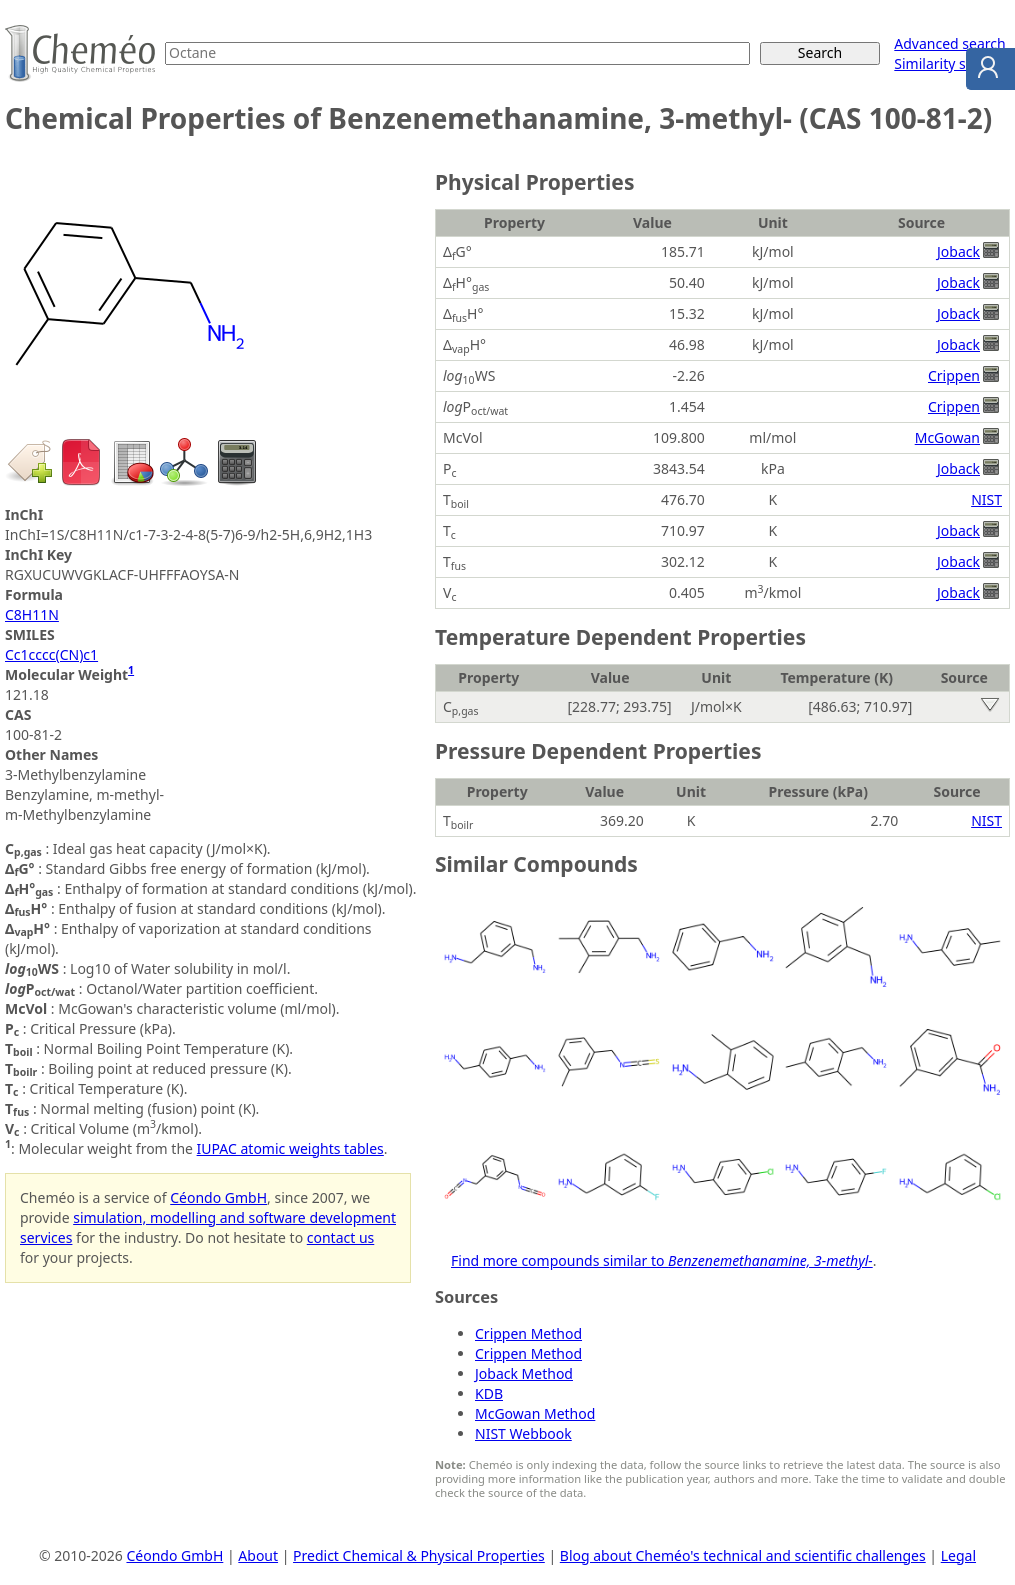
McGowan (947, 437)
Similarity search (948, 63)
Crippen (954, 375)
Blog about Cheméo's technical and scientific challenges (743, 1555)
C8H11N (32, 614)
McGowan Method (535, 1413)
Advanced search (949, 43)
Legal (958, 1555)
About (258, 1555)
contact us (341, 1237)
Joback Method (524, 1373)
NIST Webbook (523, 1433)
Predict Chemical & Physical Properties (419, 1555)
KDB (489, 1393)
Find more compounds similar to (662, 1260)
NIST (986, 499)
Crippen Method (528, 1333)
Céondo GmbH (218, 1197)
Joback (958, 251)
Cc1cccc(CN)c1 (51, 654)
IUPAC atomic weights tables (290, 1148)
